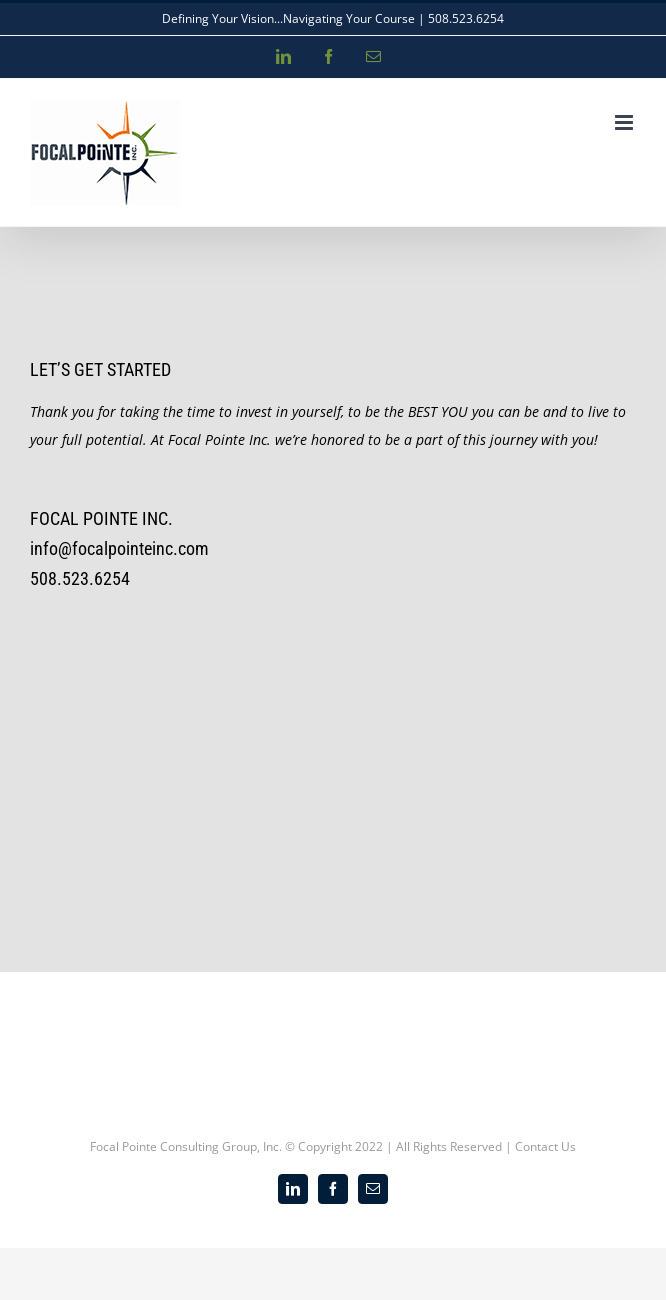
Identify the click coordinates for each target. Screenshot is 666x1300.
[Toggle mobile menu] (625, 122)
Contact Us (545, 1146)
